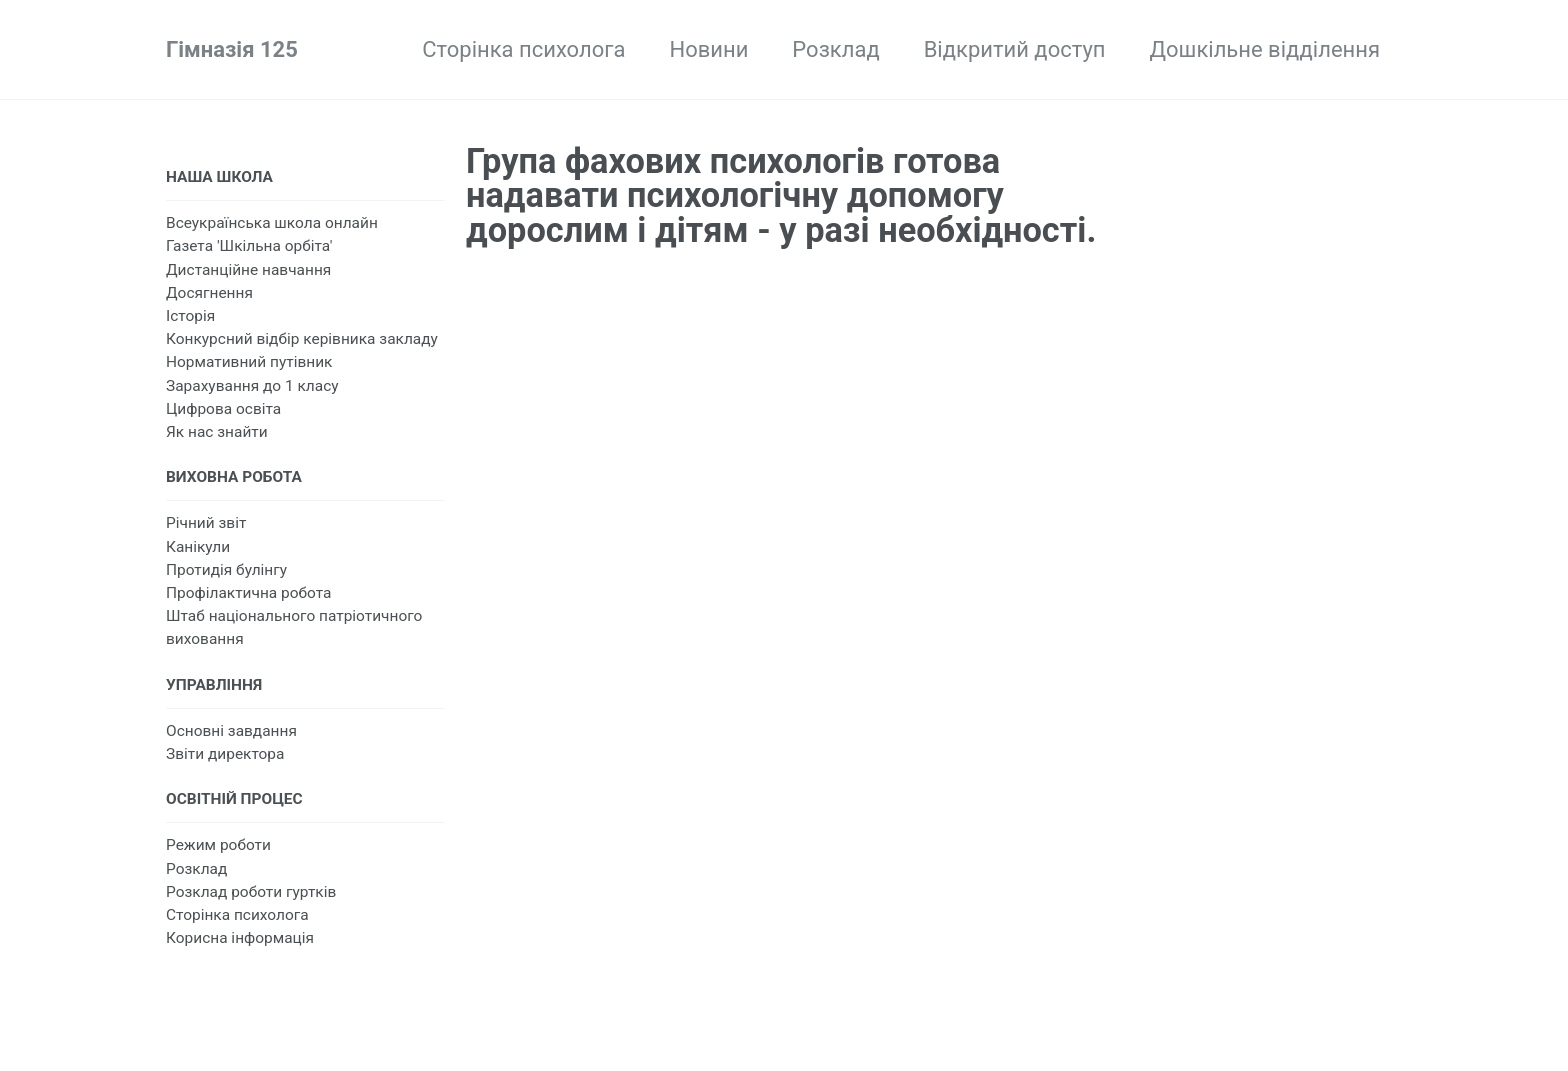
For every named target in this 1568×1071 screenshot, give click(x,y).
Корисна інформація (240, 938)
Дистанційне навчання (248, 270)
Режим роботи (218, 845)
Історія (190, 316)
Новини (708, 49)
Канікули (198, 547)
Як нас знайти (217, 432)
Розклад (835, 49)
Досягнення (209, 293)
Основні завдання (231, 731)
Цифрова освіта (223, 409)
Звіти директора (225, 754)
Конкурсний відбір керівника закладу (302, 339)
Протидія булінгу (226, 570)
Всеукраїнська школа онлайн (272, 223)
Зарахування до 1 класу (252, 386)
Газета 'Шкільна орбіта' (249, 246)
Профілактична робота (249, 593)
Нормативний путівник (249, 362)
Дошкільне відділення (1265, 49)
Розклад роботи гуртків (251, 892)
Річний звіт (206, 523)
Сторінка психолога (523, 49)
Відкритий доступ (1015, 49)
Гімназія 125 (232, 49)
